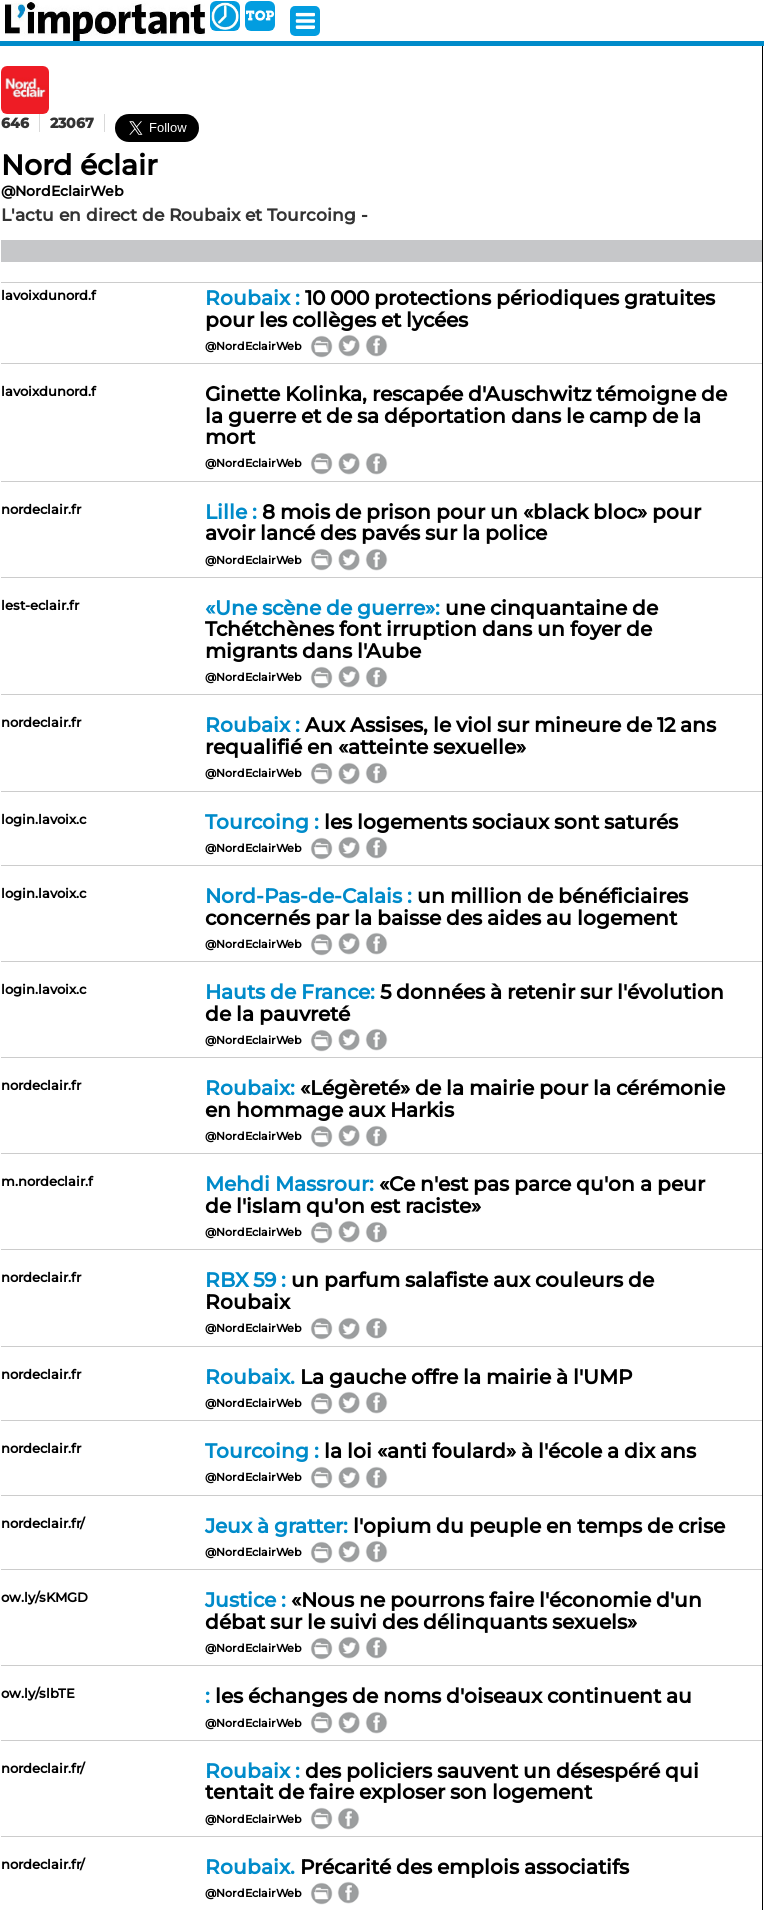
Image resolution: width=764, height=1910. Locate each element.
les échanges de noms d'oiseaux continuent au (448, 1696)
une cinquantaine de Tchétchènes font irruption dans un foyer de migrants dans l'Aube (431, 629)
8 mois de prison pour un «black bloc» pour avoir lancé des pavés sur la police (453, 523)
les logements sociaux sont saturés (441, 822)
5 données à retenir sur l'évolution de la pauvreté (464, 1003)
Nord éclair (79, 165)
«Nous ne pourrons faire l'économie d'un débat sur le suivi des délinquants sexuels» (453, 1611)
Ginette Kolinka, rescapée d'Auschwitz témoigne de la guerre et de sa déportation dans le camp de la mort (466, 415)
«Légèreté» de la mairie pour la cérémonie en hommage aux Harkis (465, 1099)
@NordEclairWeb (62, 191)
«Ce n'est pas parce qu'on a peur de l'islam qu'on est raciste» (455, 1195)
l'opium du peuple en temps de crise (465, 1526)
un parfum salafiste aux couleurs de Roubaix (429, 1291)
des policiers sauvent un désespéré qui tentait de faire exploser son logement (452, 1782)
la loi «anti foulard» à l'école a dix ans (450, 1451)
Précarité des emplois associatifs (417, 1867)
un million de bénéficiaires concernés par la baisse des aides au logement (446, 907)
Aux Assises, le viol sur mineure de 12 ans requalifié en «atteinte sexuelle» (460, 736)
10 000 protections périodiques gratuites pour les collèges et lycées (460, 309)
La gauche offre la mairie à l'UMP (418, 1377)
